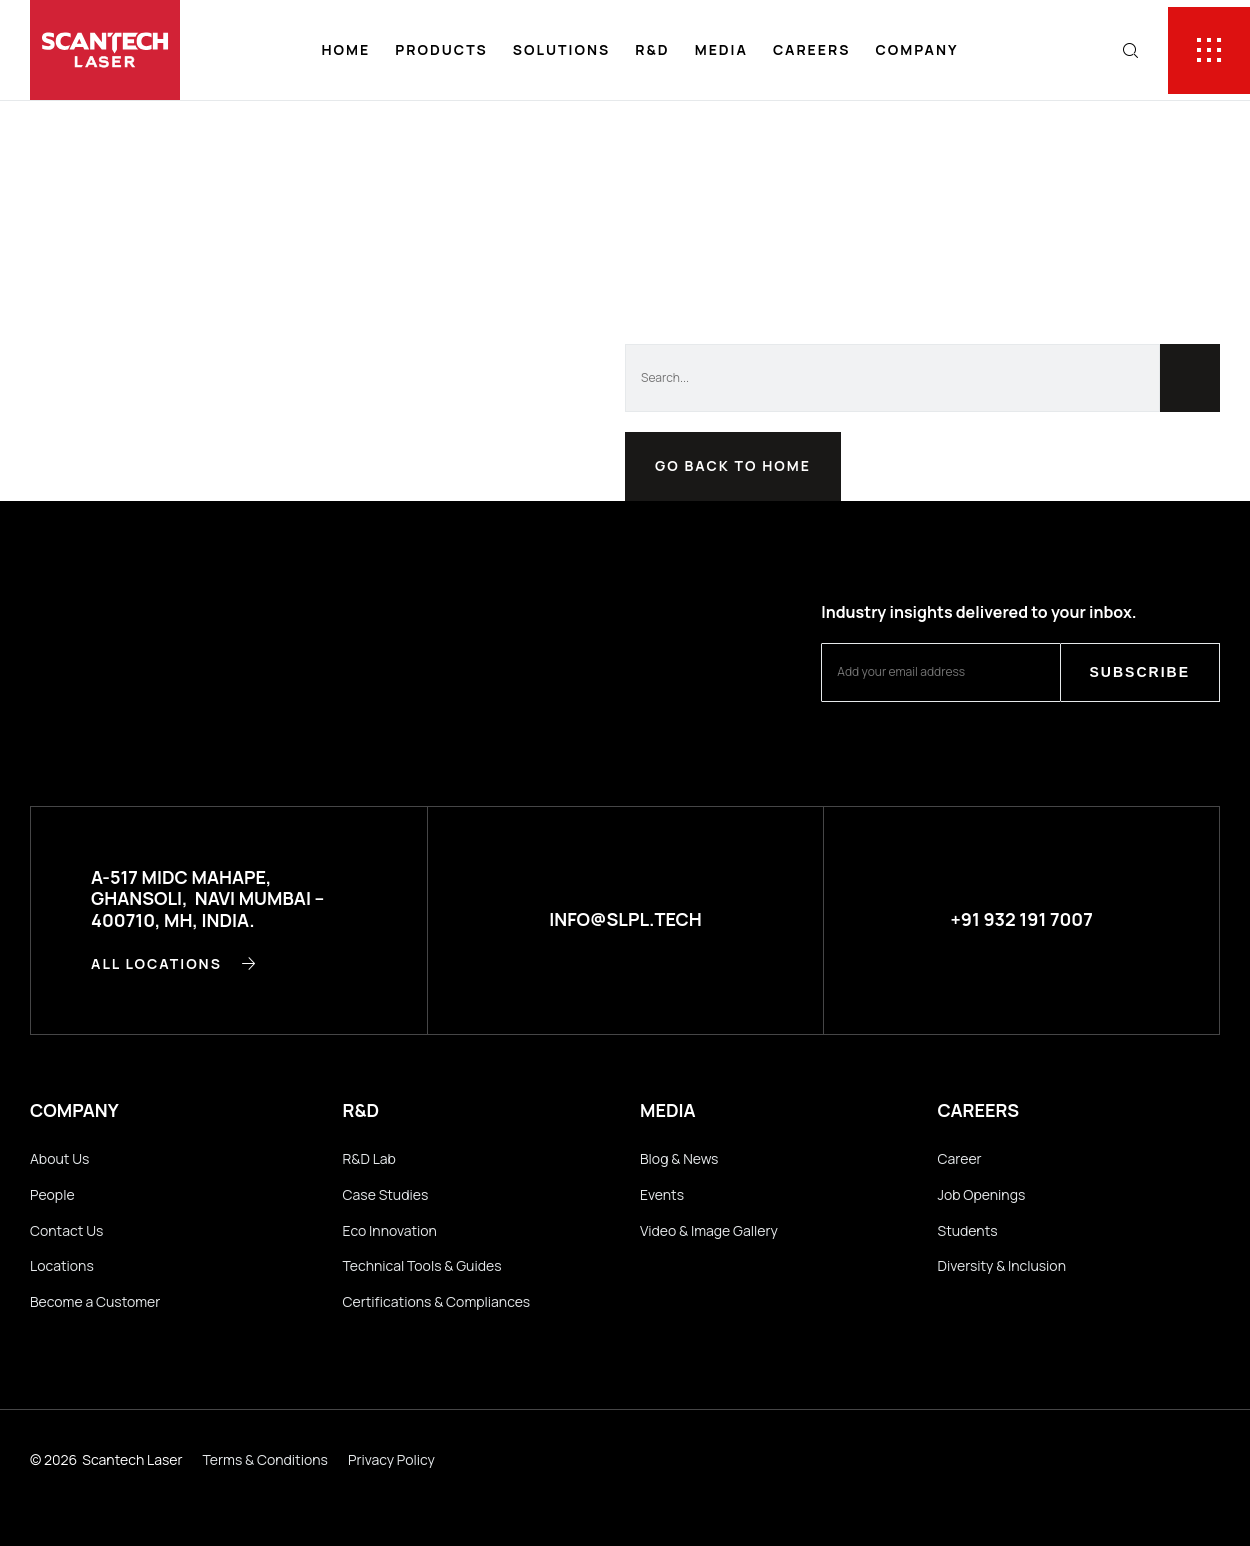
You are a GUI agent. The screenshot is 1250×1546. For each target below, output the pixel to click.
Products (441, 49)
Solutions (561, 49)
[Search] (1190, 378)
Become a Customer (95, 1301)
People (52, 1194)
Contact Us (66, 1230)
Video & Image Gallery (709, 1230)
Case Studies (386, 1194)
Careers (812, 49)
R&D (652, 49)
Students (968, 1230)
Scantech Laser (132, 1459)
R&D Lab (369, 1158)
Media (721, 49)
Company (916, 49)
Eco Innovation (390, 1230)
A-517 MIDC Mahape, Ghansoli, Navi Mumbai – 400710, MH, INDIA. (207, 898)
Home (345, 49)
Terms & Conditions (265, 1459)
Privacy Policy (391, 1459)
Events (662, 1194)
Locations (62, 1265)
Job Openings (982, 1194)
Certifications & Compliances (437, 1301)
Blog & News (679, 1158)
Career (960, 1158)
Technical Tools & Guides (422, 1265)
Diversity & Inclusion (1002, 1265)
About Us (59, 1158)
